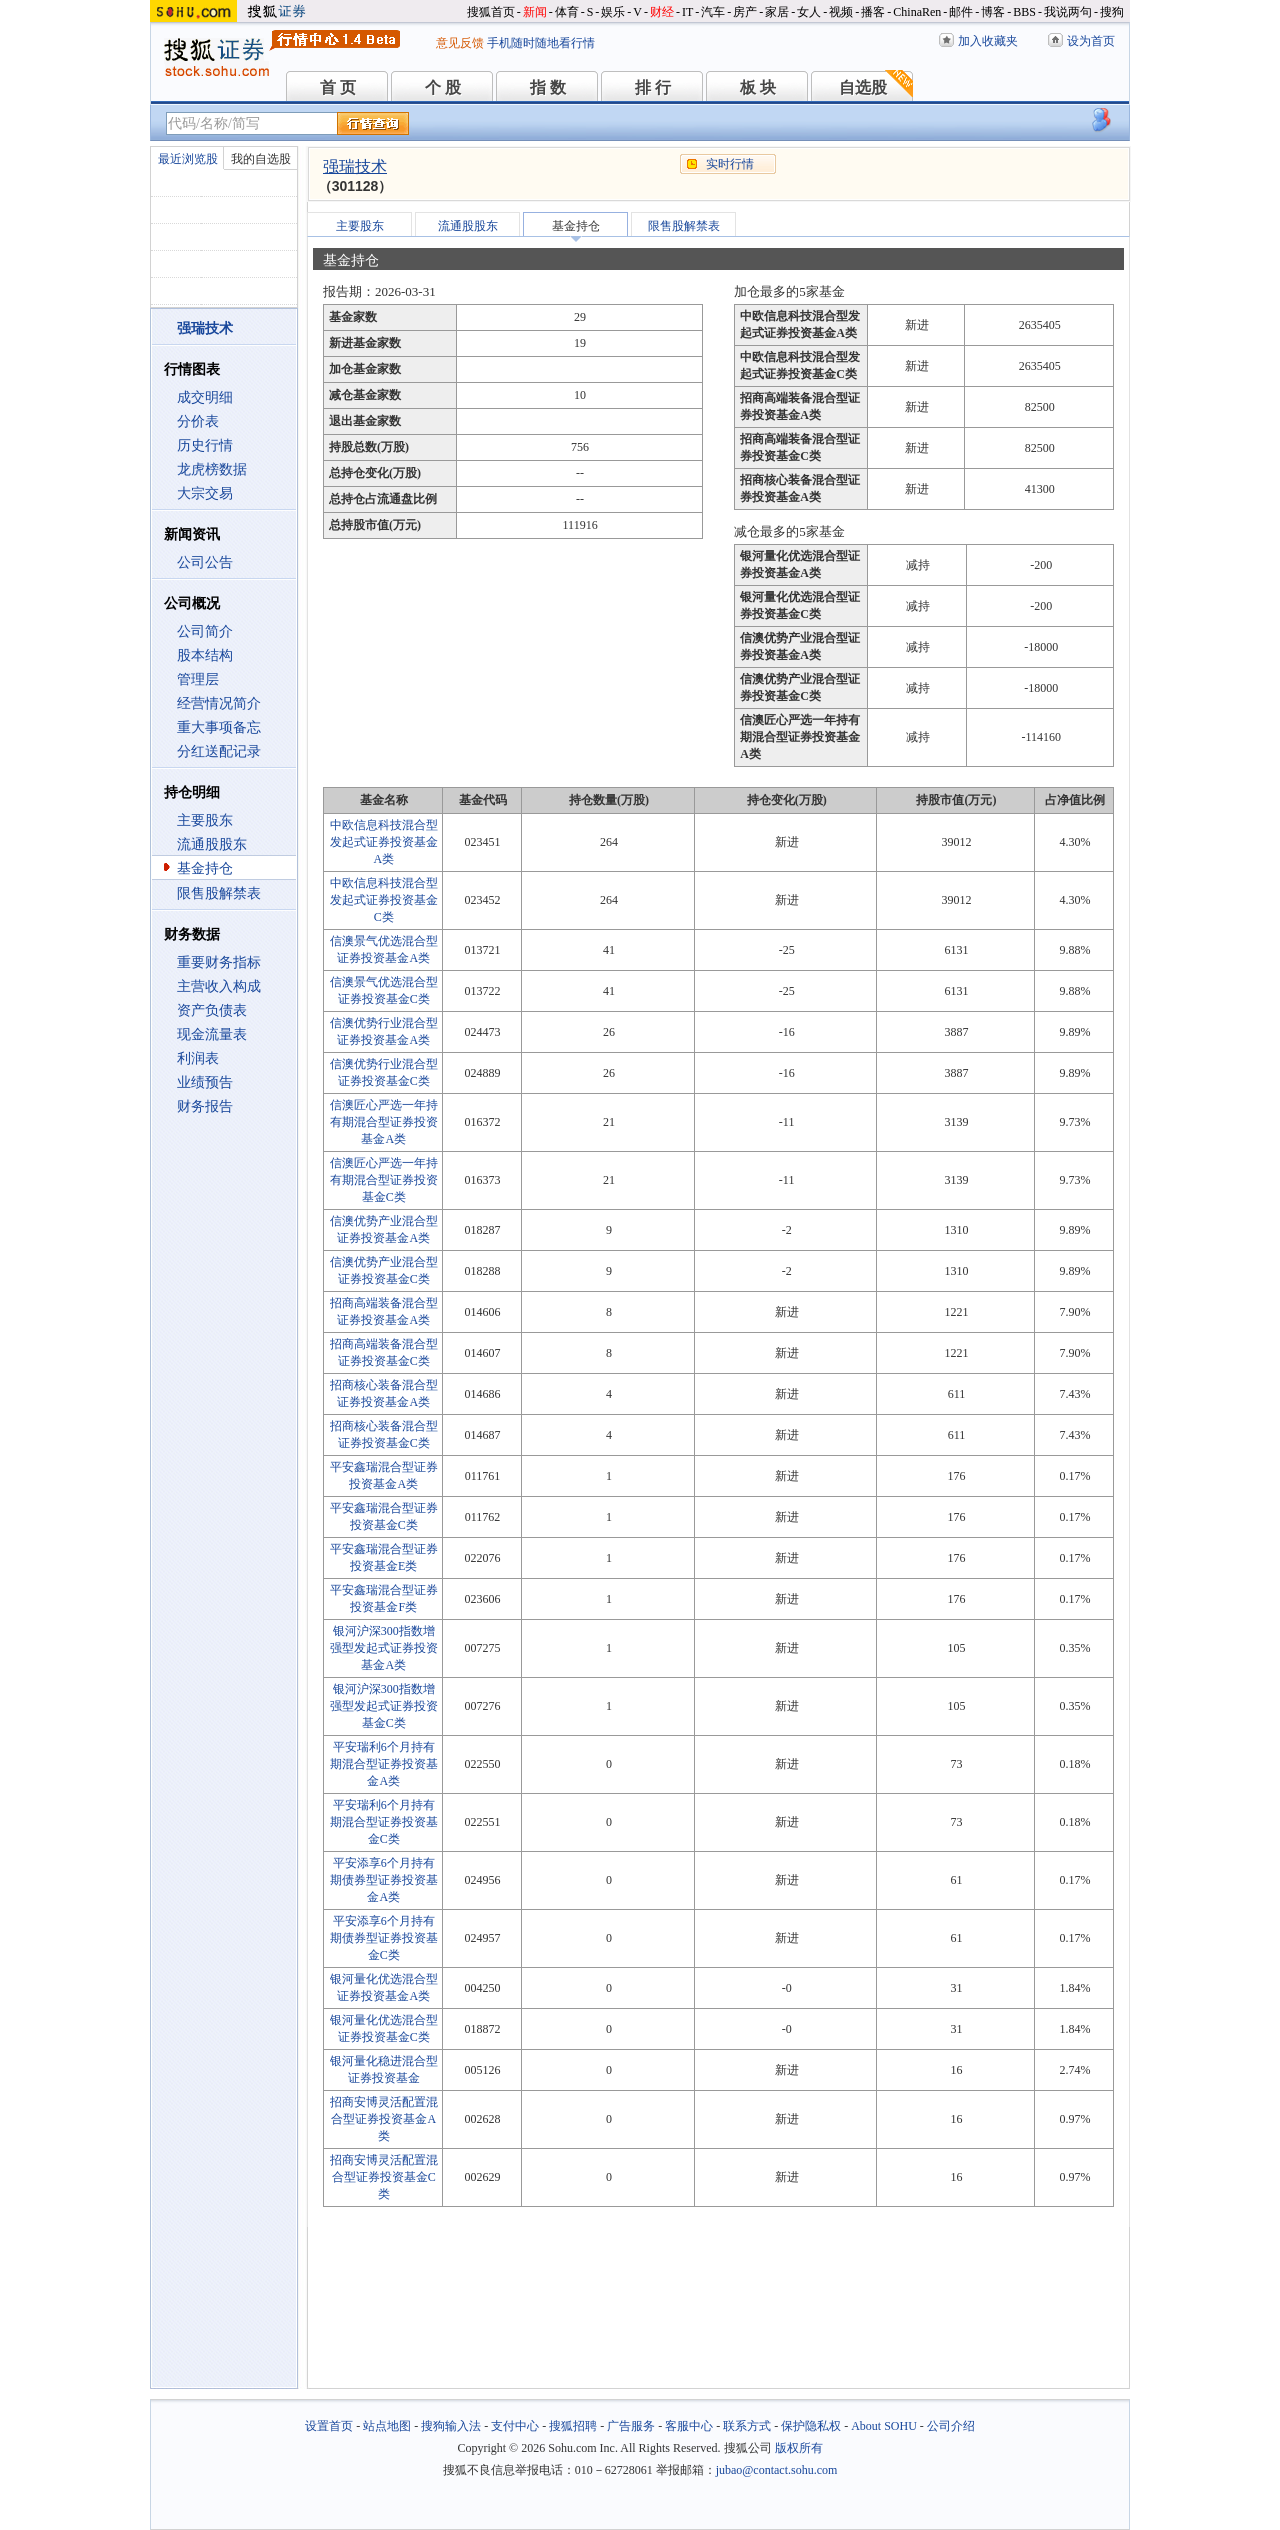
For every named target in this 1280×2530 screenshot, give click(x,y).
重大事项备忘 (219, 727)
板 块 (758, 87)
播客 (873, 12)
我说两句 (1068, 12)
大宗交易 (205, 493)
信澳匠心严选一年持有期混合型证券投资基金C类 (384, 1180)
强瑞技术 (355, 166)
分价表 (198, 421)
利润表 (198, 1058)
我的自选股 (261, 159)
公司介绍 (951, 2426)
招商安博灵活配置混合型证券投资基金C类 (384, 2177)
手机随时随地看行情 (541, 43)
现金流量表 (212, 1034)
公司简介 (205, 631)
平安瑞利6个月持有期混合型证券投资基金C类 (384, 1822)
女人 (809, 12)
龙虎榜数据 (212, 469)
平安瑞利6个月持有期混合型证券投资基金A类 (384, 1764)
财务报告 (205, 1106)
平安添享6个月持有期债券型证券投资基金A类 (384, 1880)
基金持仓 (205, 868)
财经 (662, 12)
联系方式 (747, 2426)
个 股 (443, 87)
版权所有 (799, 2448)
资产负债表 (212, 1010)
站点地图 (387, 2426)
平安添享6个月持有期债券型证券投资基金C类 (384, 1938)
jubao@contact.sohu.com (777, 2470)
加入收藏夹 (988, 41)
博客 (993, 12)
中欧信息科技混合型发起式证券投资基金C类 (384, 900)
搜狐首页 (491, 12)
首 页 (338, 87)
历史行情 (205, 445)
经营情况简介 (219, 703)
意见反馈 (460, 43)
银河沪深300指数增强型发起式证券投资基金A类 (384, 1648)
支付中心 (515, 2426)
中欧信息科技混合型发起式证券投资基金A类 (384, 842)
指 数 (548, 87)
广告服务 (631, 2426)
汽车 (713, 12)
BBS (1024, 12)
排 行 (653, 87)
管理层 (198, 679)
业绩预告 (205, 1082)
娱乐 (613, 12)
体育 (567, 12)
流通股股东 (212, 844)
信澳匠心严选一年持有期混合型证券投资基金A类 (384, 1122)
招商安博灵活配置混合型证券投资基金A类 (384, 2119)
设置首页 (329, 2426)
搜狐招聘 (573, 2426)
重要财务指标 (219, 962)
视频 (841, 12)
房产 (745, 12)
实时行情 (730, 164)
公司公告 (205, 562)
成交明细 (205, 397)
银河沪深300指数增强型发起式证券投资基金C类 (384, 1706)
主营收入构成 (219, 986)
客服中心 (689, 2426)
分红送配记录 (219, 751)
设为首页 (1091, 41)
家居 (777, 12)
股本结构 (205, 655)
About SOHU (884, 2426)
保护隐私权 (811, 2426)
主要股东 (205, 820)
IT (687, 12)
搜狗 (1112, 12)
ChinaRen (917, 12)
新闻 (535, 12)
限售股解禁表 (219, 893)
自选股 (863, 87)
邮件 (961, 12)
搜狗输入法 (451, 2426)
